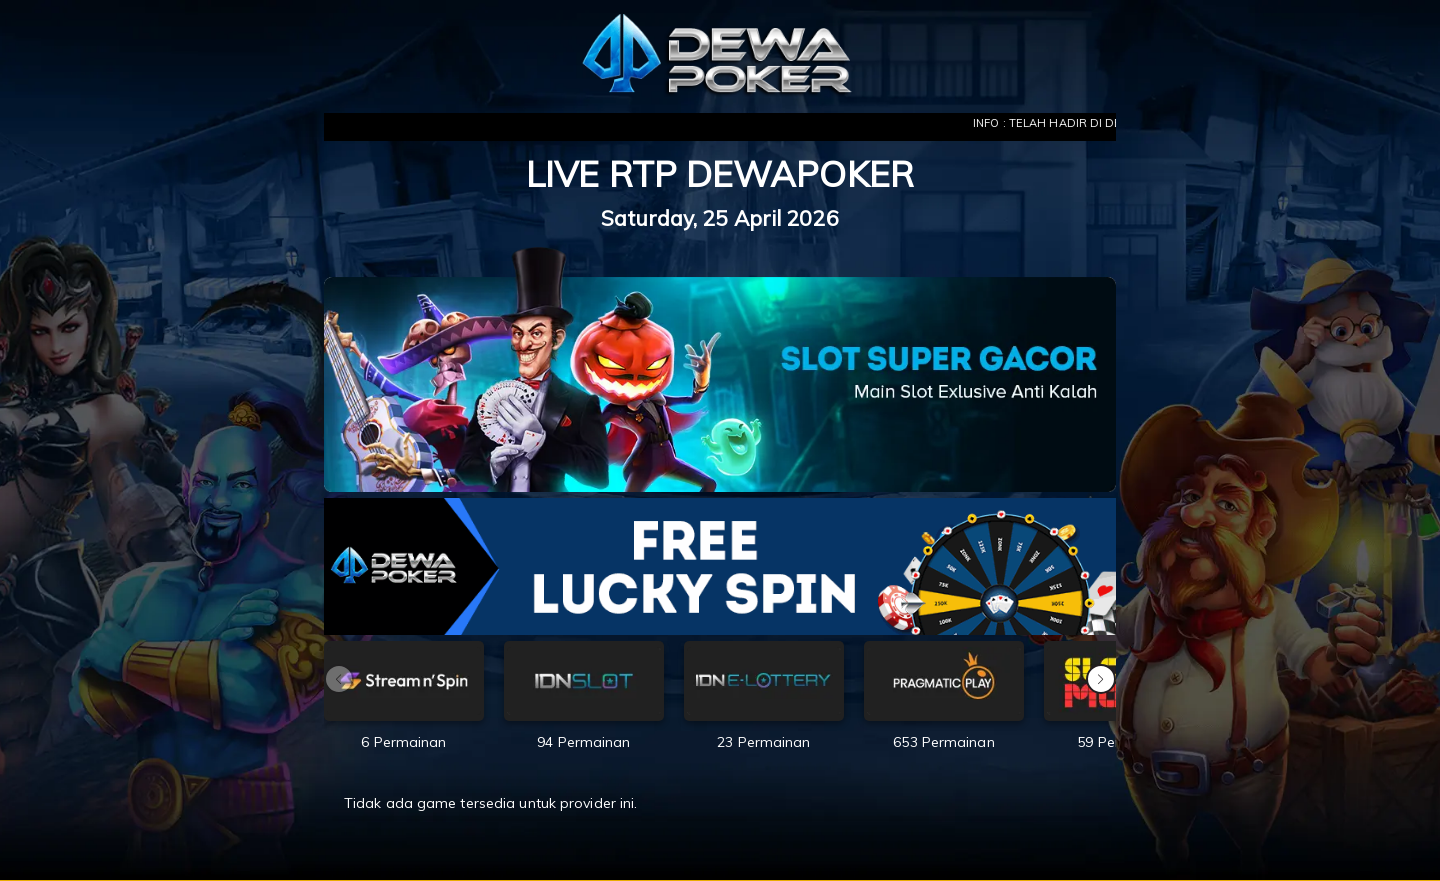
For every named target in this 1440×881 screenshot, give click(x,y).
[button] (1101, 679)
